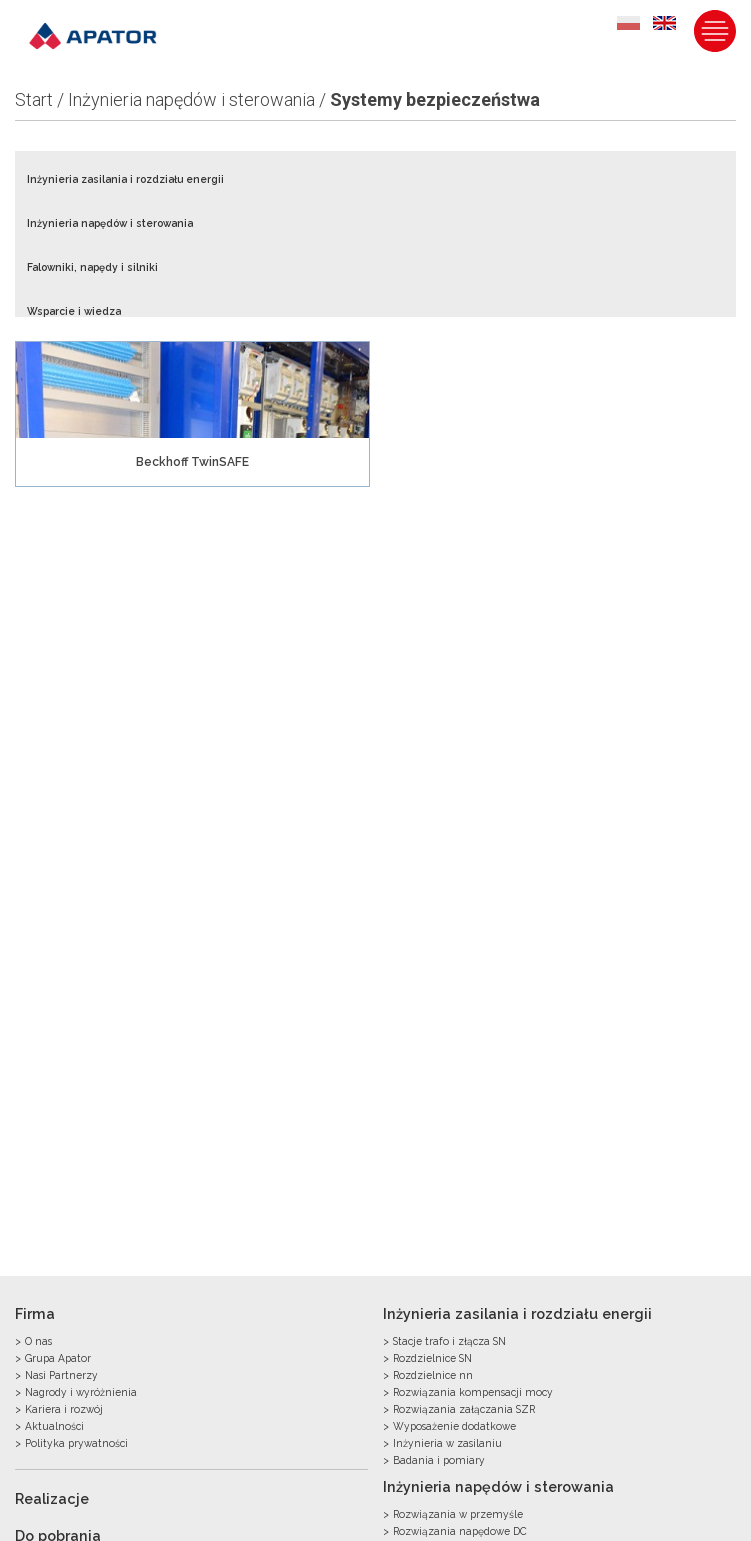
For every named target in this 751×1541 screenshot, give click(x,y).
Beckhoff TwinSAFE (192, 462)
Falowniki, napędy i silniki (92, 267)
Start (34, 99)
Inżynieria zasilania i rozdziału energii (125, 179)
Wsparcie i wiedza (74, 311)
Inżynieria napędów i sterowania (191, 99)
